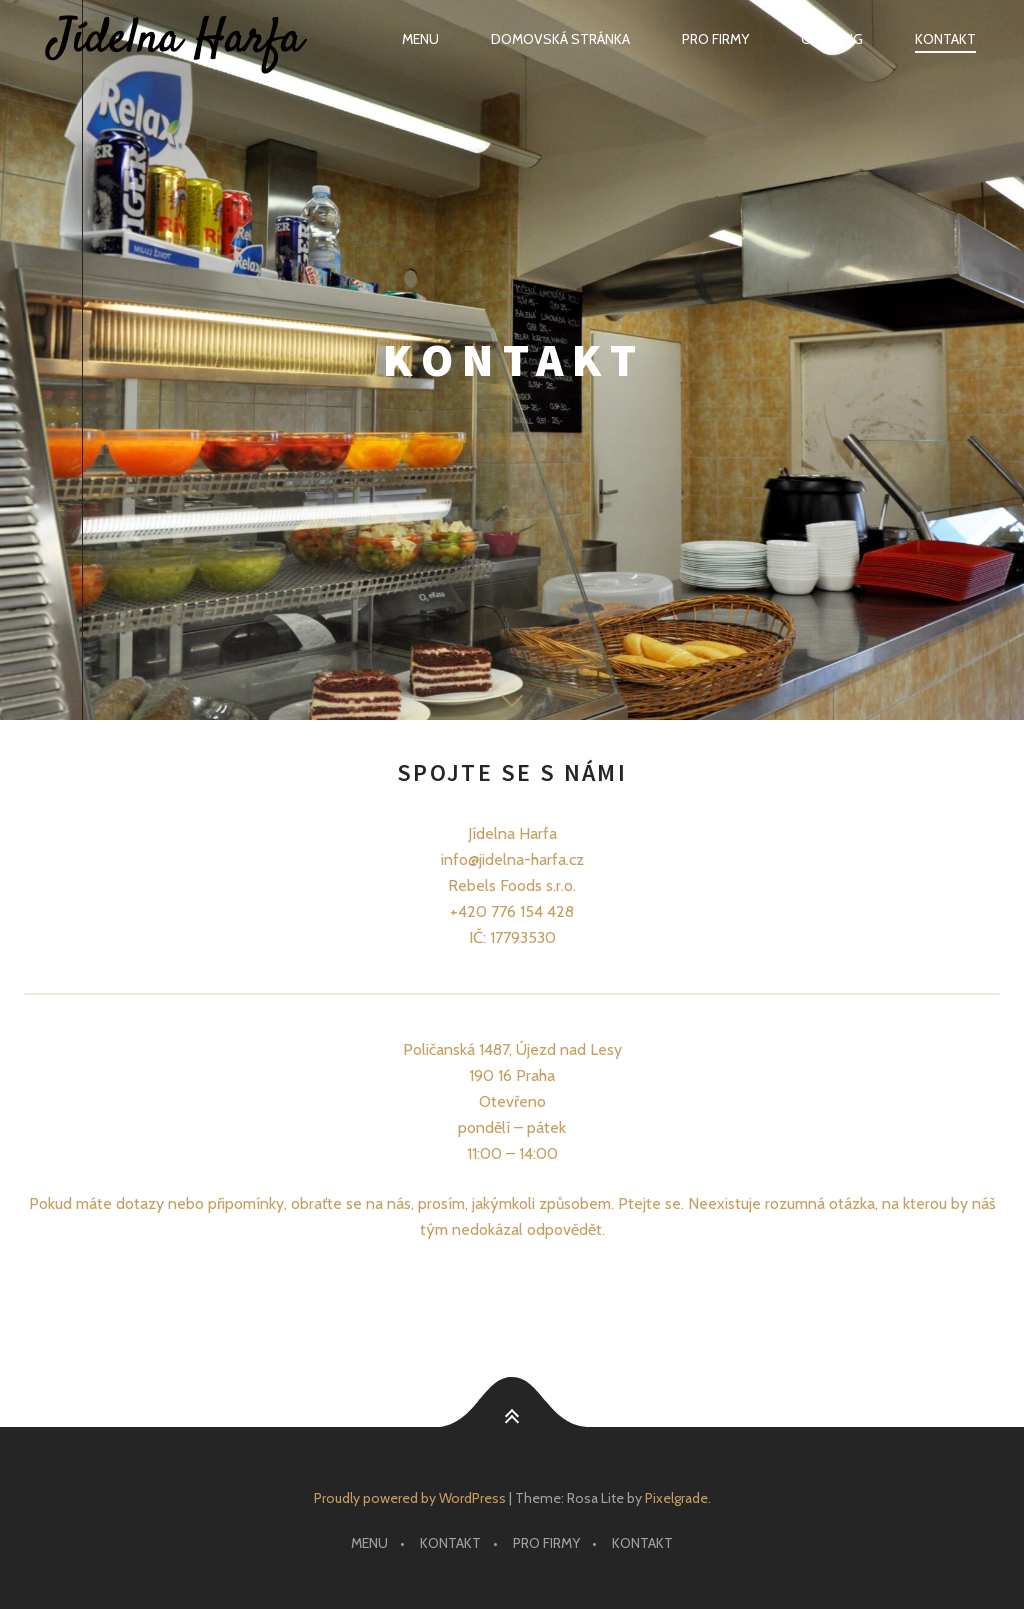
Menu (420, 39)
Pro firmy (715, 39)
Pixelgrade (676, 1498)
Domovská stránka (560, 39)
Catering (832, 39)
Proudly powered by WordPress (410, 1498)
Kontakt (945, 39)
